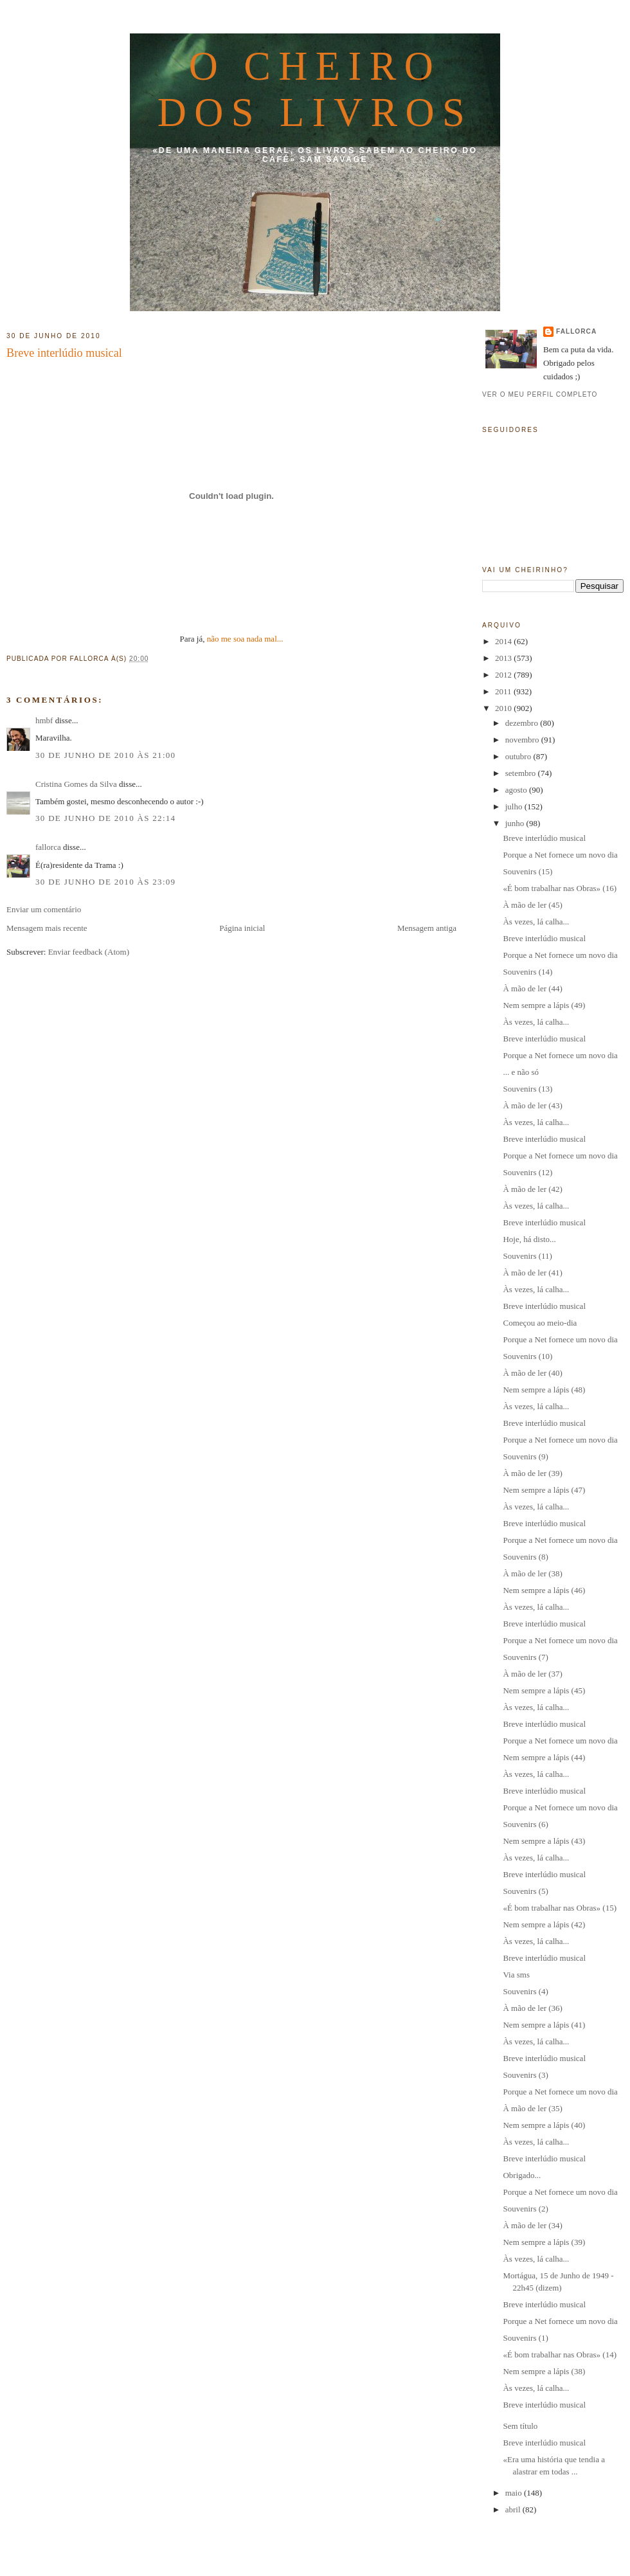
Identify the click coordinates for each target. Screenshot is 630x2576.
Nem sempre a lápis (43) (544, 1841)
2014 (504, 641)
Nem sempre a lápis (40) (544, 2125)
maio (514, 2493)
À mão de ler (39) (532, 1473)
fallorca (48, 847)
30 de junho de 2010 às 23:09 (105, 882)
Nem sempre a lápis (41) (544, 2025)
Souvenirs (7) (525, 1657)
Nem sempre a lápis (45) (544, 1690)
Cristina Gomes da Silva (76, 784)
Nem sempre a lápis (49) (544, 1005)
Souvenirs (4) (525, 1991)
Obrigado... (522, 2175)
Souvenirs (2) (525, 2208)
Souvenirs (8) (525, 1557)
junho (515, 823)
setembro (521, 773)
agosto (517, 790)
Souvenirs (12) (527, 1172)
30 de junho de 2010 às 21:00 (105, 755)
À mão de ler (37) (532, 1674)
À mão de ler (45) (532, 905)
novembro (523, 739)
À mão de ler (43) (532, 1105)
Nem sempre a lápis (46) (544, 1590)
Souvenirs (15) (527, 871)
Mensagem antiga (426, 928)
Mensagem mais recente (46, 928)
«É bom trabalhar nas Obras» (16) (559, 888)
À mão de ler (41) (532, 1272)
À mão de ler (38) (532, 1573)
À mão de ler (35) (532, 2108)
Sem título (520, 2426)
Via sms (516, 1974)
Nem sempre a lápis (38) (544, 2371)
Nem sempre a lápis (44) (544, 1757)
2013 (504, 658)
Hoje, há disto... (529, 1239)
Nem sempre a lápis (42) (544, 1924)
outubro (519, 756)
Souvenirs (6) (525, 1824)
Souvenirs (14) (527, 972)
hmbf (44, 720)
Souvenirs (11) (527, 1256)
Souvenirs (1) (525, 2338)
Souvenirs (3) (525, 2075)
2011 (504, 691)
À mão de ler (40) (532, 1373)
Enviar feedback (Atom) (88, 952)
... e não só (521, 1072)
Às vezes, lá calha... (536, 921)
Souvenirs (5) (525, 1891)
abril (514, 2509)
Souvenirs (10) (527, 1356)
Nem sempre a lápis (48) (544, 1389)
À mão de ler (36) (532, 2008)
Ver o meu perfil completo (540, 394)
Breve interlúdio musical (64, 353)
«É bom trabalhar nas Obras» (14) (559, 2354)
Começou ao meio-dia (540, 1323)
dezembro (523, 723)
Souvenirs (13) (527, 1089)
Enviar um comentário (43, 909)
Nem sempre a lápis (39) (544, 2242)
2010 (504, 708)
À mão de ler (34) (532, 2225)
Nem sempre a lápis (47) (544, 1490)
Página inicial (242, 928)
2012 (504, 675)
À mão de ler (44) (532, 988)
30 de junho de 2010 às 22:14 (105, 818)
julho (515, 806)
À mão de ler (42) (532, 1189)
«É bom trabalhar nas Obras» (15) (559, 1908)
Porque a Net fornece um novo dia (560, 855)
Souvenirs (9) (525, 1456)
